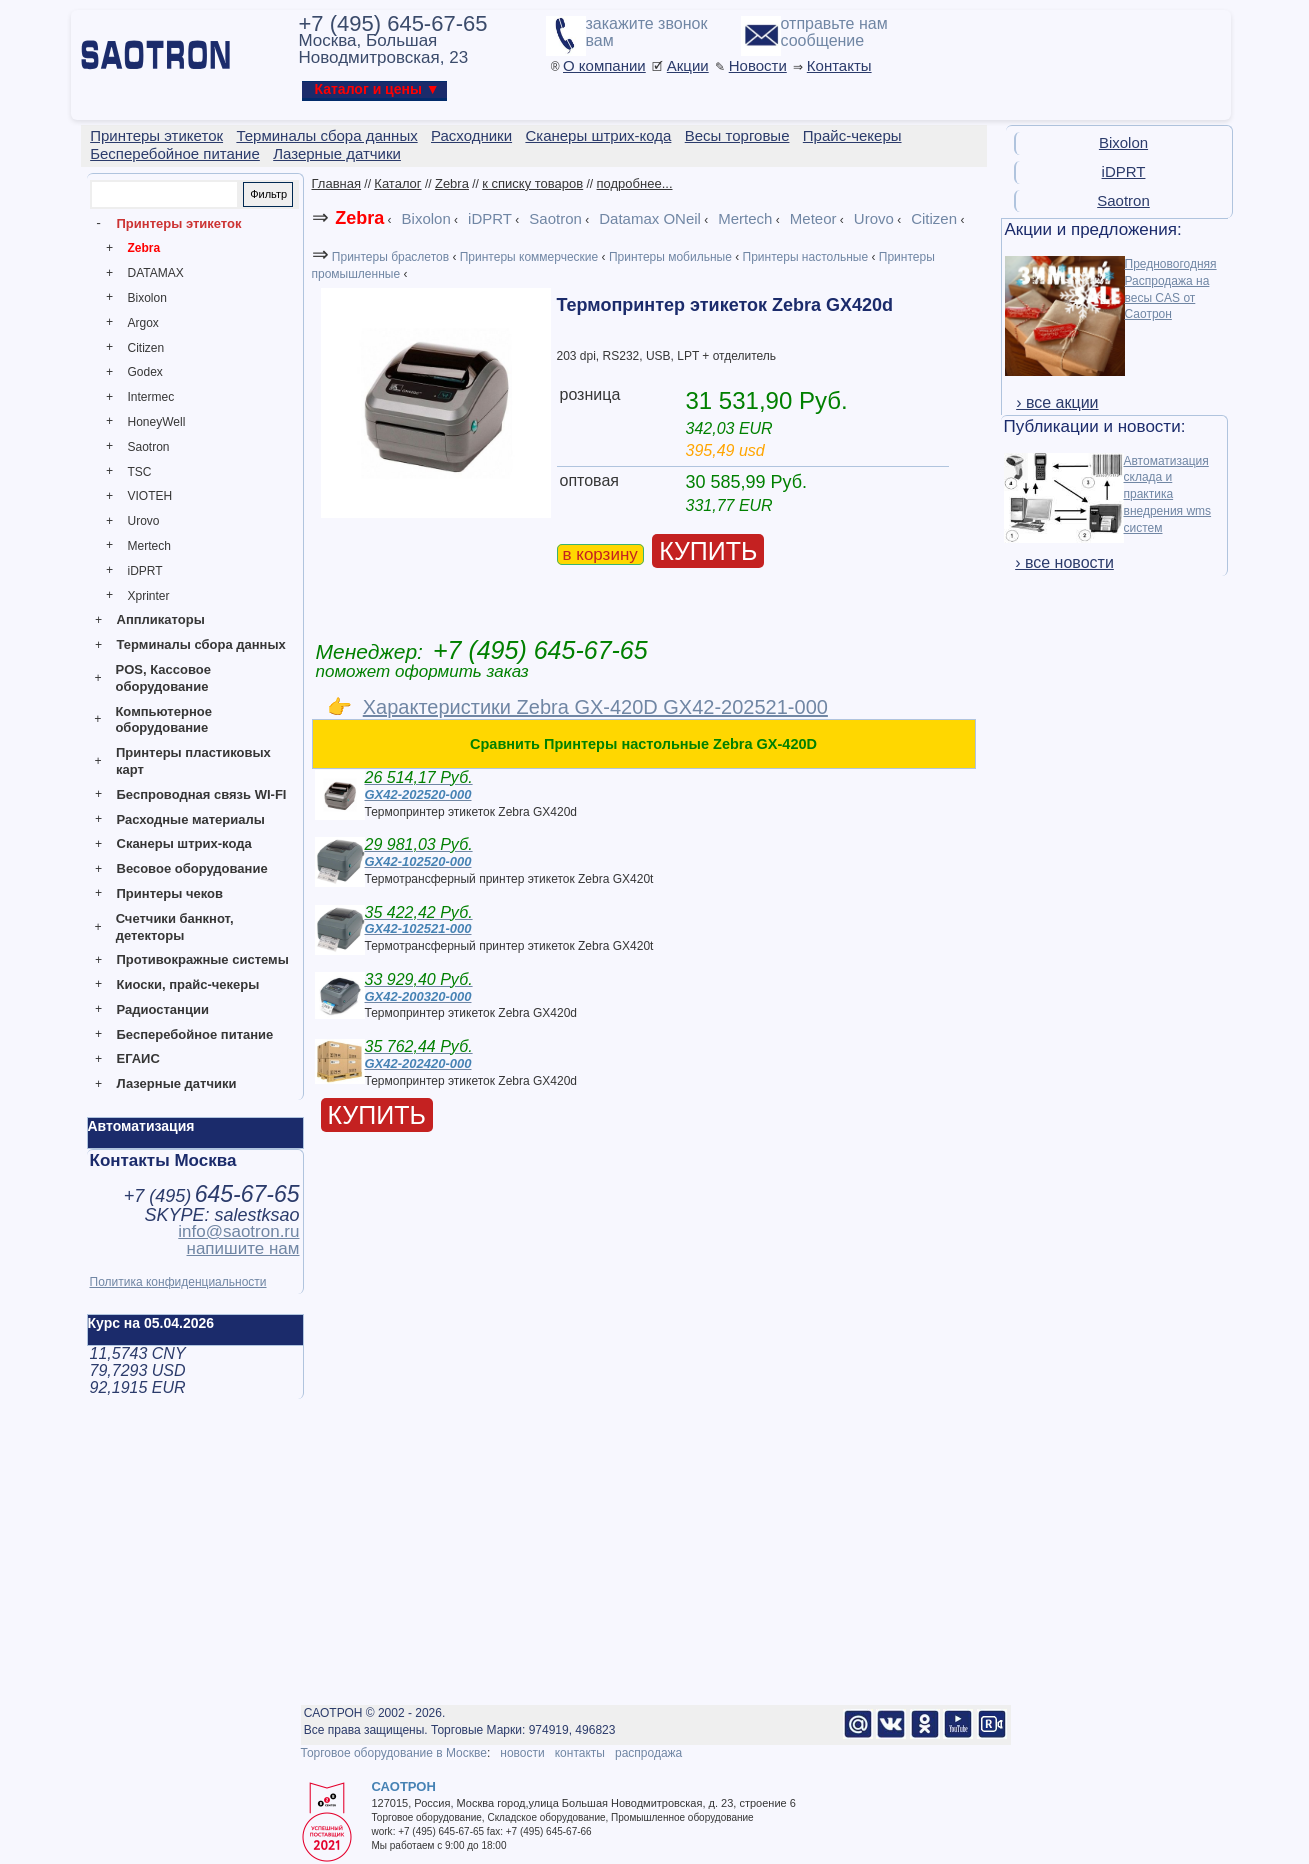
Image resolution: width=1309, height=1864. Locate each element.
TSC (140, 472)
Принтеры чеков (170, 893)
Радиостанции (163, 1009)
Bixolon (147, 298)
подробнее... (635, 183)
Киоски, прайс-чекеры (188, 984)
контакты (580, 1753)
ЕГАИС (138, 1058)
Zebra (144, 248)
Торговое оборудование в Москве (394, 1753)
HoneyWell (157, 422)
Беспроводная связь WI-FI (202, 794)
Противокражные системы (203, 959)
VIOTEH (150, 496)
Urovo (144, 521)
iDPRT (145, 571)
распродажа (648, 1753)
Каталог (397, 183)
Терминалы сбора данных (201, 644)
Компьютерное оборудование (163, 720)
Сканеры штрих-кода (184, 843)
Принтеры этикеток (179, 223)
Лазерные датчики (177, 1083)
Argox (143, 323)
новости (522, 1753)
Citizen (146, 348)
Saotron (149, 447)
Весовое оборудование (192, 868)
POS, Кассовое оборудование (163, 678)
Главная (336, 183)
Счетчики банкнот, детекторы (175, 927)
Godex (145, 372)
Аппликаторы (161, 619)
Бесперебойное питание (195, 1034)
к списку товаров (532, 183)
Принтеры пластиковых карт (193, 761)
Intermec (151, 397)
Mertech (149, 546)
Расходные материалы (191, 819)
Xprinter (149, 596)
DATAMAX (156, 273)
